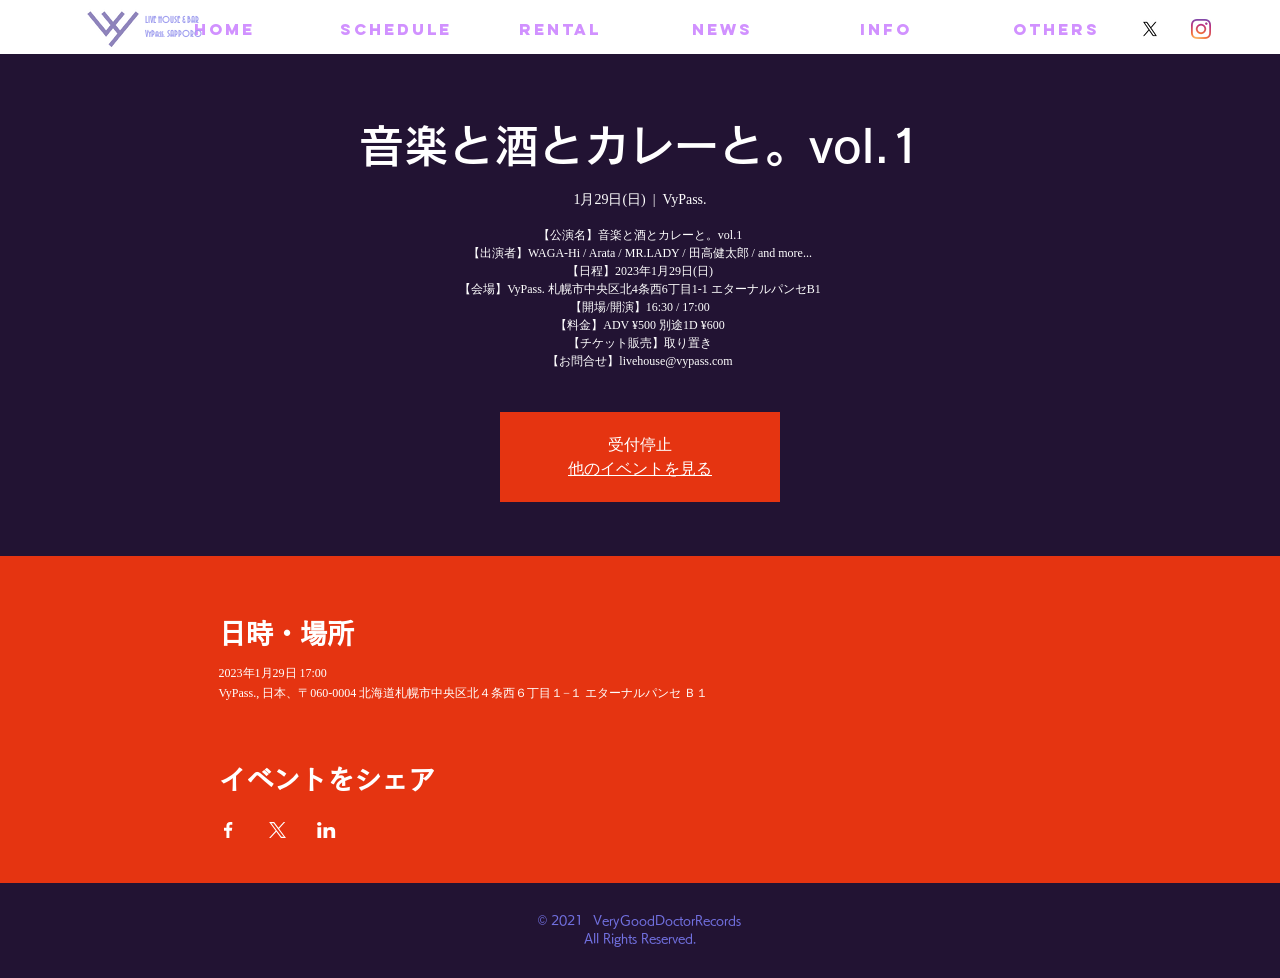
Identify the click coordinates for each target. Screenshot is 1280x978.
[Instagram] (1201, 29)
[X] (1150, 29)
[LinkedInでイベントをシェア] (326, 830)
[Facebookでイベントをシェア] (228, 830)
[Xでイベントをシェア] (277, 830)
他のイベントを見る (640, 468)
